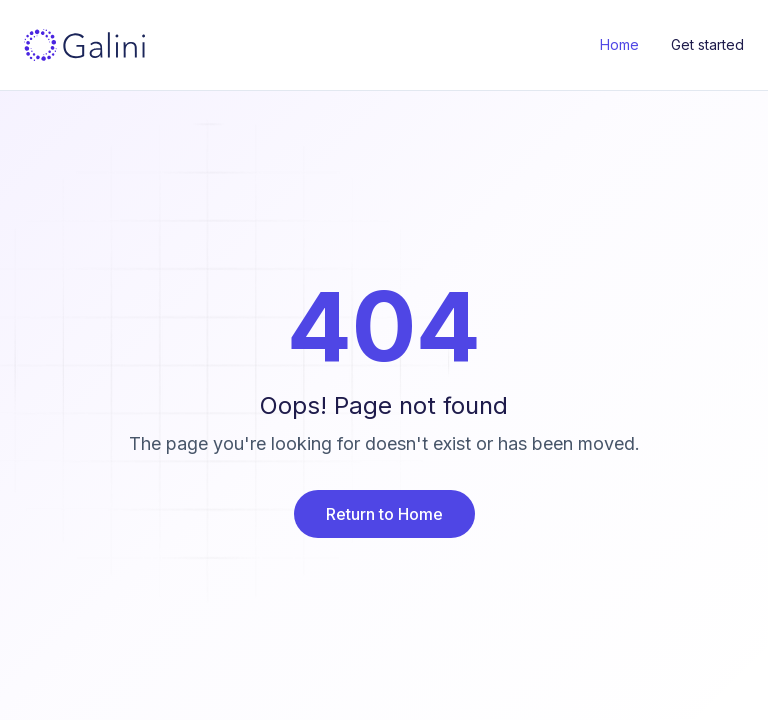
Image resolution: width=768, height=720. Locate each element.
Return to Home (384, 514)
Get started (707, 44)
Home (619, 44)
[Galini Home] (84, 45)
